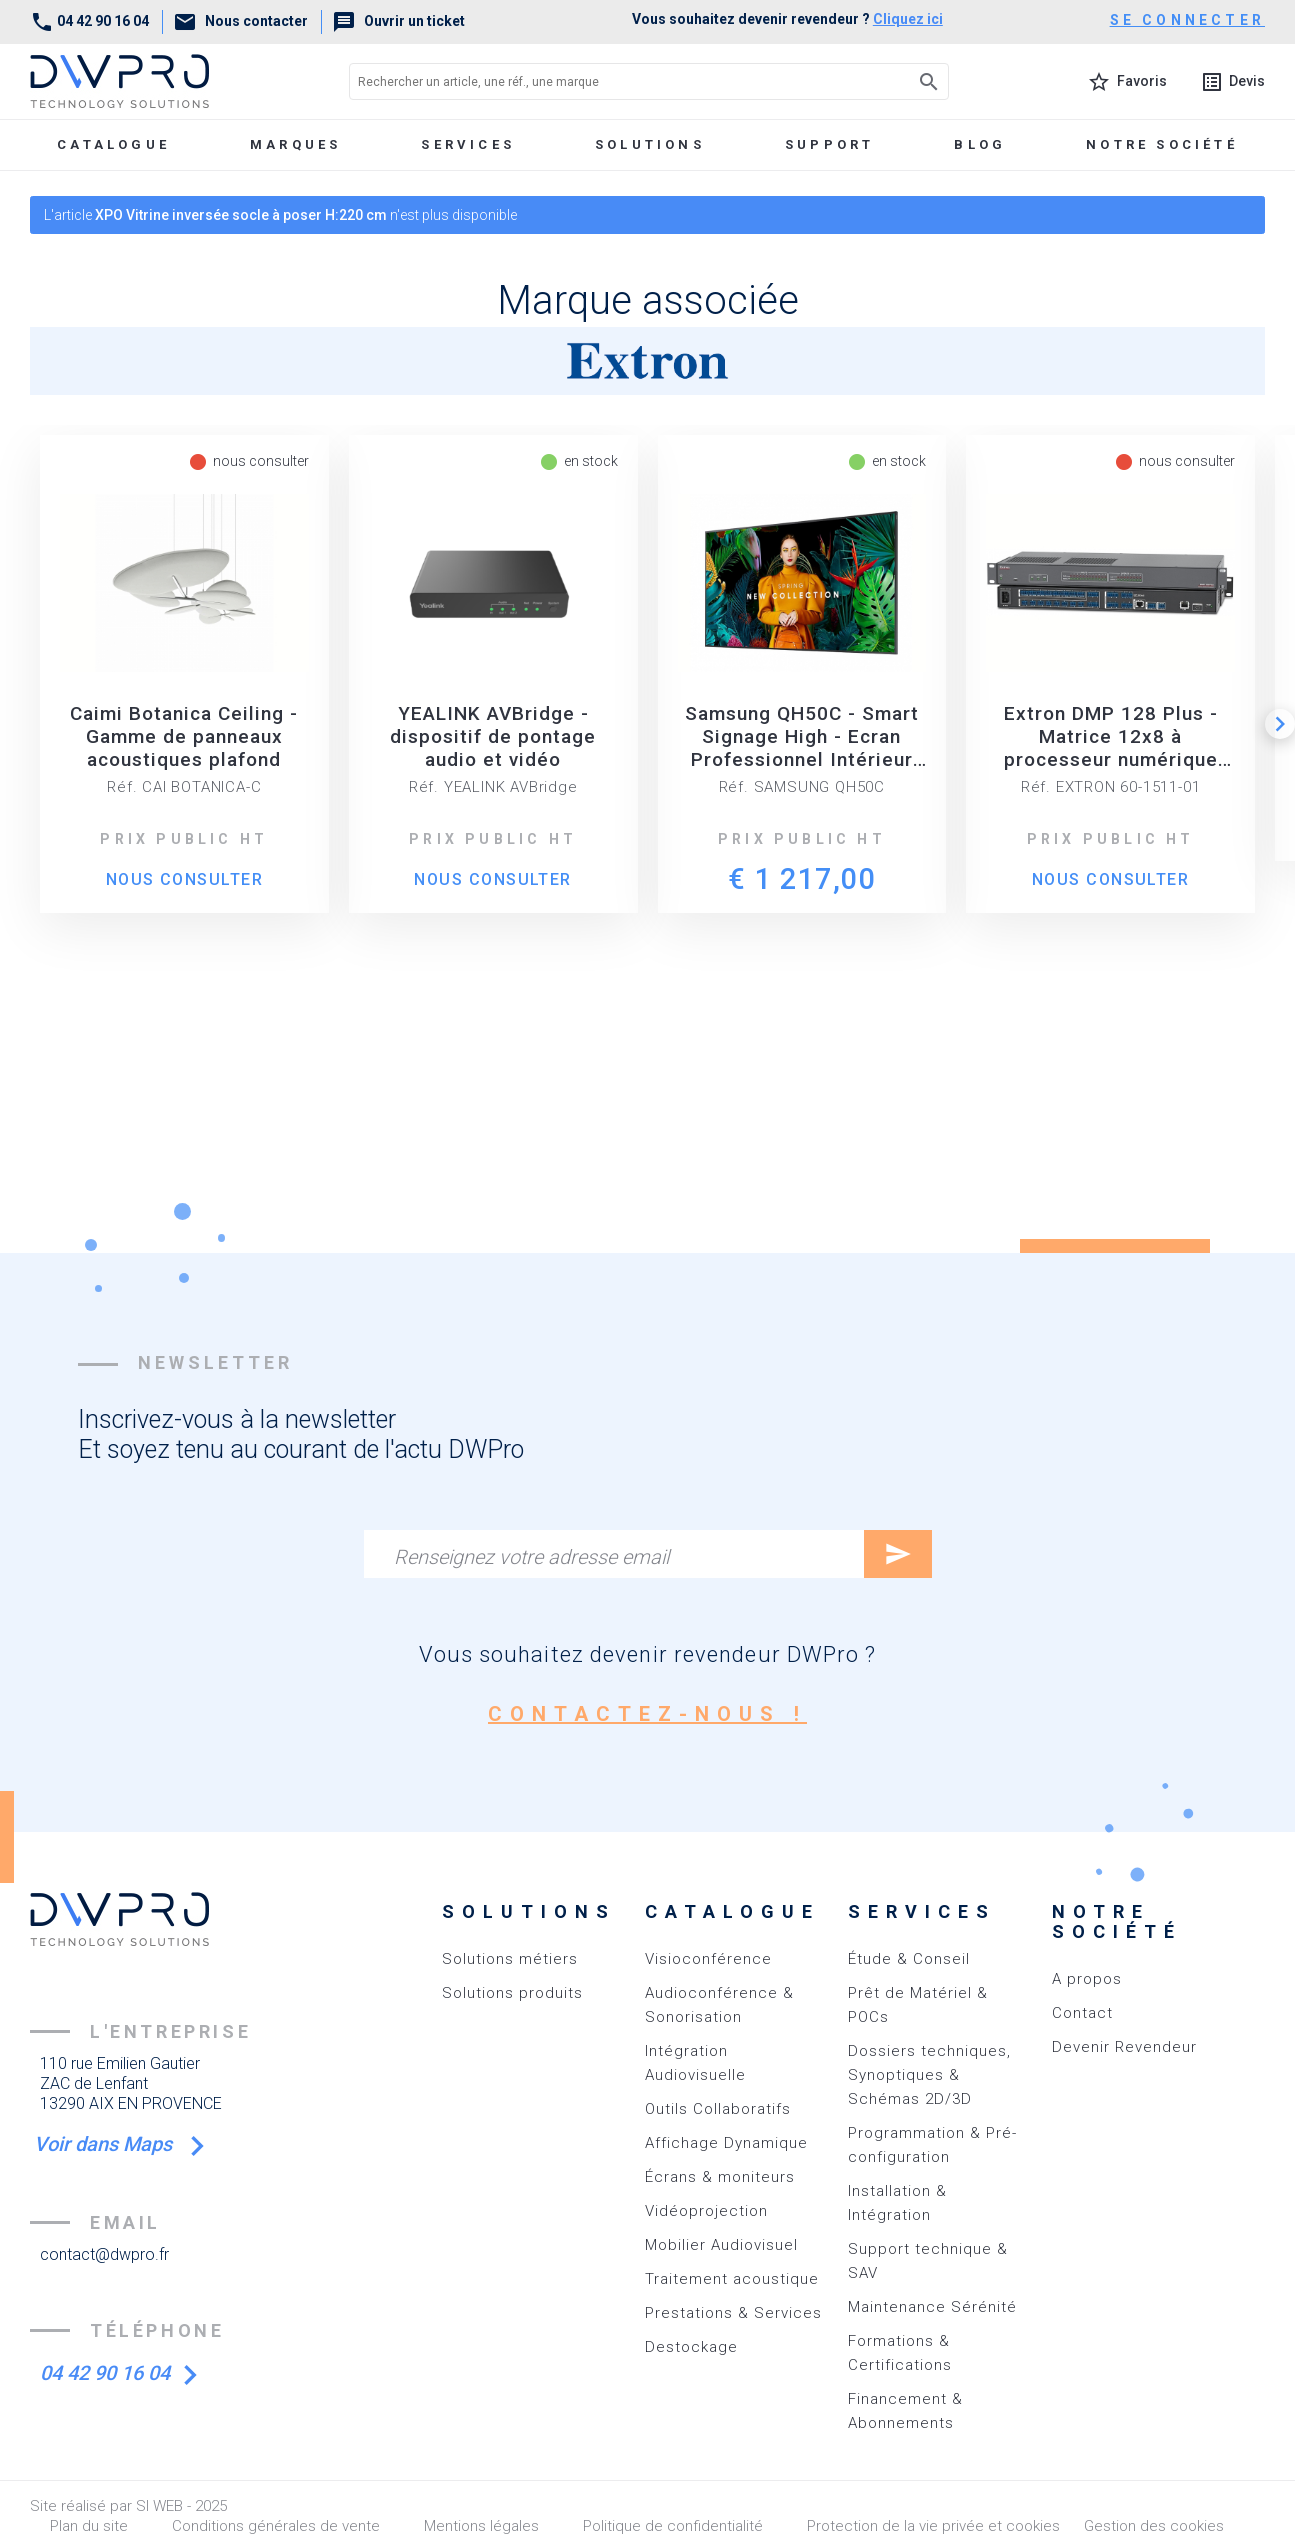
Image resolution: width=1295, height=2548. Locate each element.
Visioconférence (708, 1959)
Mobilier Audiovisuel (721, 2245)
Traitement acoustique (732, 2279)
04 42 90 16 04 (89, 21)
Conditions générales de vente (276, 2526)
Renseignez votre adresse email (531, 1557)
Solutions (650, 144)
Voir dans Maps (111, 2144)
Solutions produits (512, 1993)
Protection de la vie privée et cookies (933, 2526)
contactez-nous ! (647, 1714)
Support (829, 144)
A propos (1087, 1979)
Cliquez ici (908, 19)
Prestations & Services (733, 2313)
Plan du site (89, 2526)
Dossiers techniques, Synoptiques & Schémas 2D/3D (929, 2075)
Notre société (1162, 144)
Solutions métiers (510, 1959)
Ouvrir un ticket (398, 21)
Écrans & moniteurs (720, 2177)
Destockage (691, 2347)
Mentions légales (481, 2526)
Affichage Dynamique (726, 2143)
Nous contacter (240, 21)
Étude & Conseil (909, 1959)
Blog (980, 144)
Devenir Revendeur (1124, 2047)
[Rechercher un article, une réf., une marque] (604, 81)
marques (295, 144)
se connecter (1187, 20)
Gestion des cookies (1154, 2526)
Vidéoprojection (706, 2211)
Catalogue (113, 144)
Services (468, 144)
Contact (1082, 2013)
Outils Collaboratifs (718, 2109)
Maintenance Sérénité (932, 2307)
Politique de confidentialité (673, 2526)
